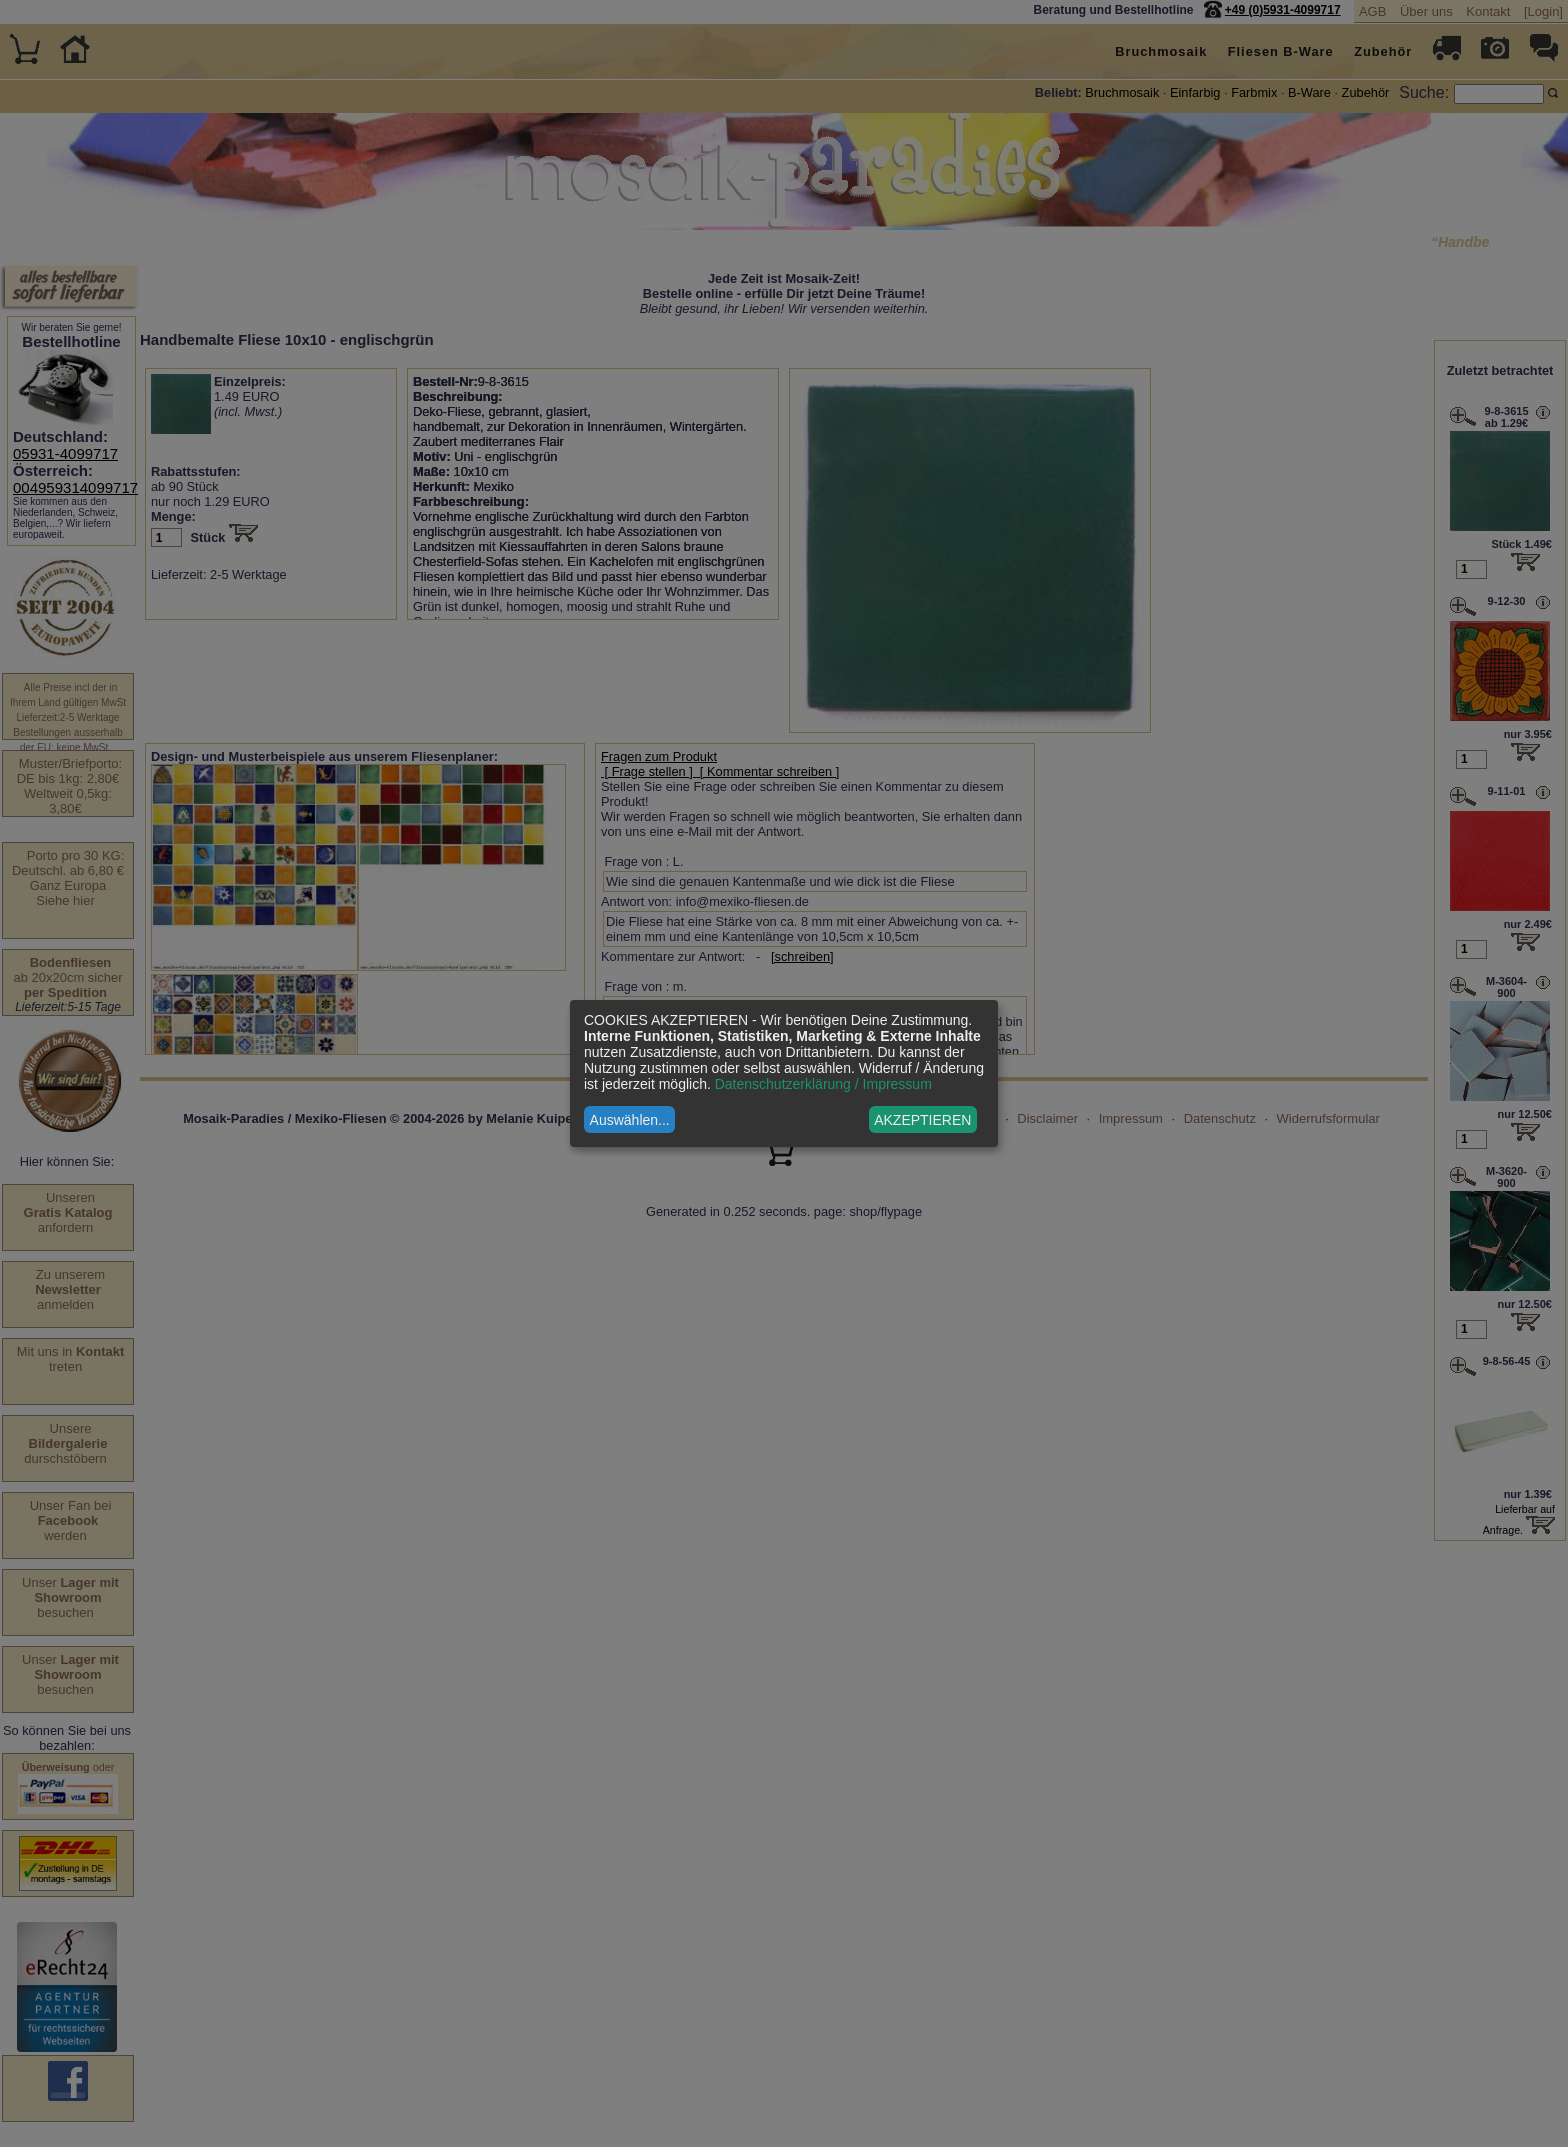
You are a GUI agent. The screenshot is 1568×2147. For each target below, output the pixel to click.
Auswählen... (630, 1120)
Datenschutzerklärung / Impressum (823, 1084)
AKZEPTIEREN (922, 1120)
